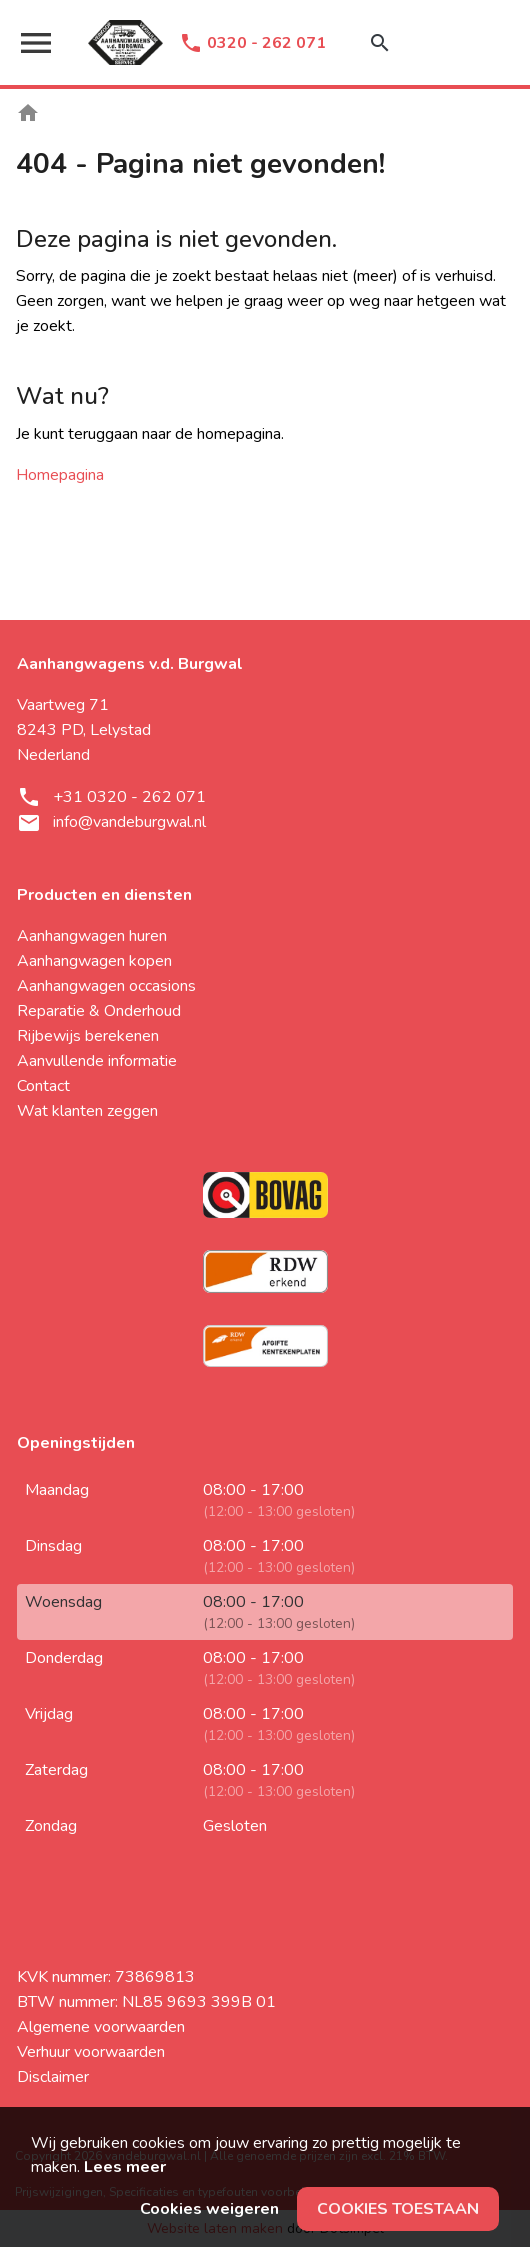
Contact (43, 1086)
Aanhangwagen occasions (106, 986)
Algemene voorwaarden (101, 2027)
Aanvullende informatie (97, 1061)
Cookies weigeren (209, 2209)
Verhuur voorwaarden (91, 2052)
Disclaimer (53, 2077)
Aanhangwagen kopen (94, 961)
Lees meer (125, 2167)
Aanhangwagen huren (92, 936)
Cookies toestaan (398, 2209)
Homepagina (60, 475)
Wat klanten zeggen (87, 1111)
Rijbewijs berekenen (88, 1036)
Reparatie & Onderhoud (99, 1011)
